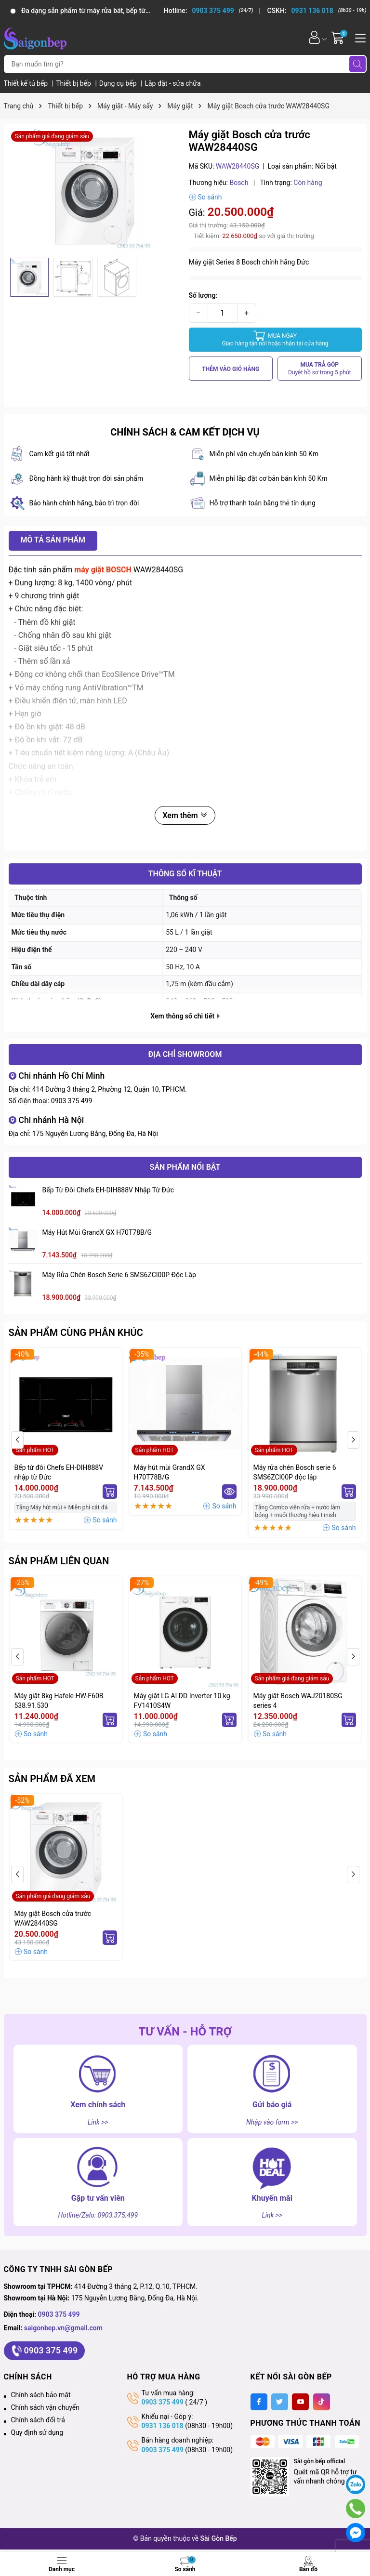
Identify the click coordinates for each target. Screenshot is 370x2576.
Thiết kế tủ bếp (27, 83)
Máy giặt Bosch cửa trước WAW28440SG (53, 1918)
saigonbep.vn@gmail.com (63, 2328)
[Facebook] (259, 2401)
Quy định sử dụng (37, 2432)
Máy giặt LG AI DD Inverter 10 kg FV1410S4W (182, 1700)
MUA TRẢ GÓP (319, 368)
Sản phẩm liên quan (59, 1561)
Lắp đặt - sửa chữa (172, 83)
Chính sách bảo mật (41, 2395)
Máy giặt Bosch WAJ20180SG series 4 (298, 1700)
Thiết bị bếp (74, 83)
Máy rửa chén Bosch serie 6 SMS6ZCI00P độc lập (119, 1275)
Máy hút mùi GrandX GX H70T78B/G (97, 1232)
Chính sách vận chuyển (45, 2407)
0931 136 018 (163, 2426)
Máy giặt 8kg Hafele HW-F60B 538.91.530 (59, 1700)
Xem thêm (184, 815)
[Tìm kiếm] (357, 64)
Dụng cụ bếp (118, 83)
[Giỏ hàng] (338, 37)
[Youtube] (300, 2401)
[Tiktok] (321, 2401)
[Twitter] (279, 2401)
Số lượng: (203, 295)
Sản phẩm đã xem (52, 1778)
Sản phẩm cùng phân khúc (76, 1332)
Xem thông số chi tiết (184, 1016)
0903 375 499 (71, 1101)
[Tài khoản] (314, 37)
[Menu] (359, 37)
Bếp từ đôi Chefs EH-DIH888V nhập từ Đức (108, 1190)
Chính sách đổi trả (38, 2420)
